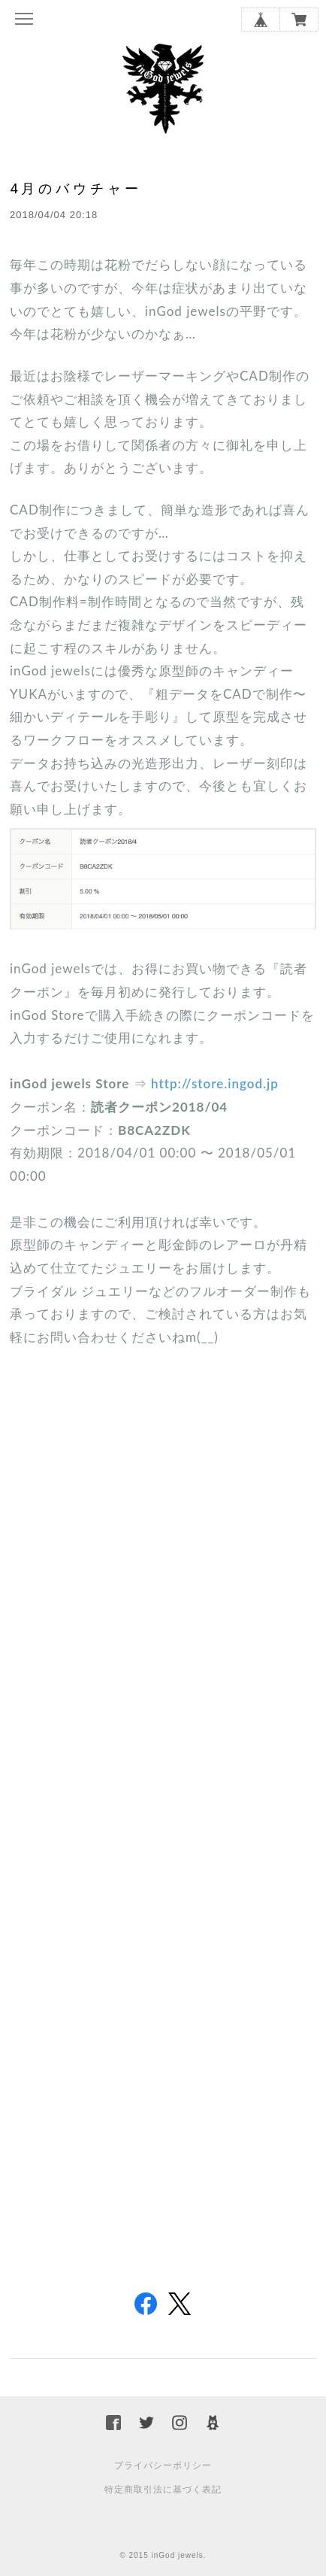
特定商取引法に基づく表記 (163, 2489)
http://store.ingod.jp (215, 1083)
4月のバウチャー (76, 188)
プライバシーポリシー (163, 2465)
